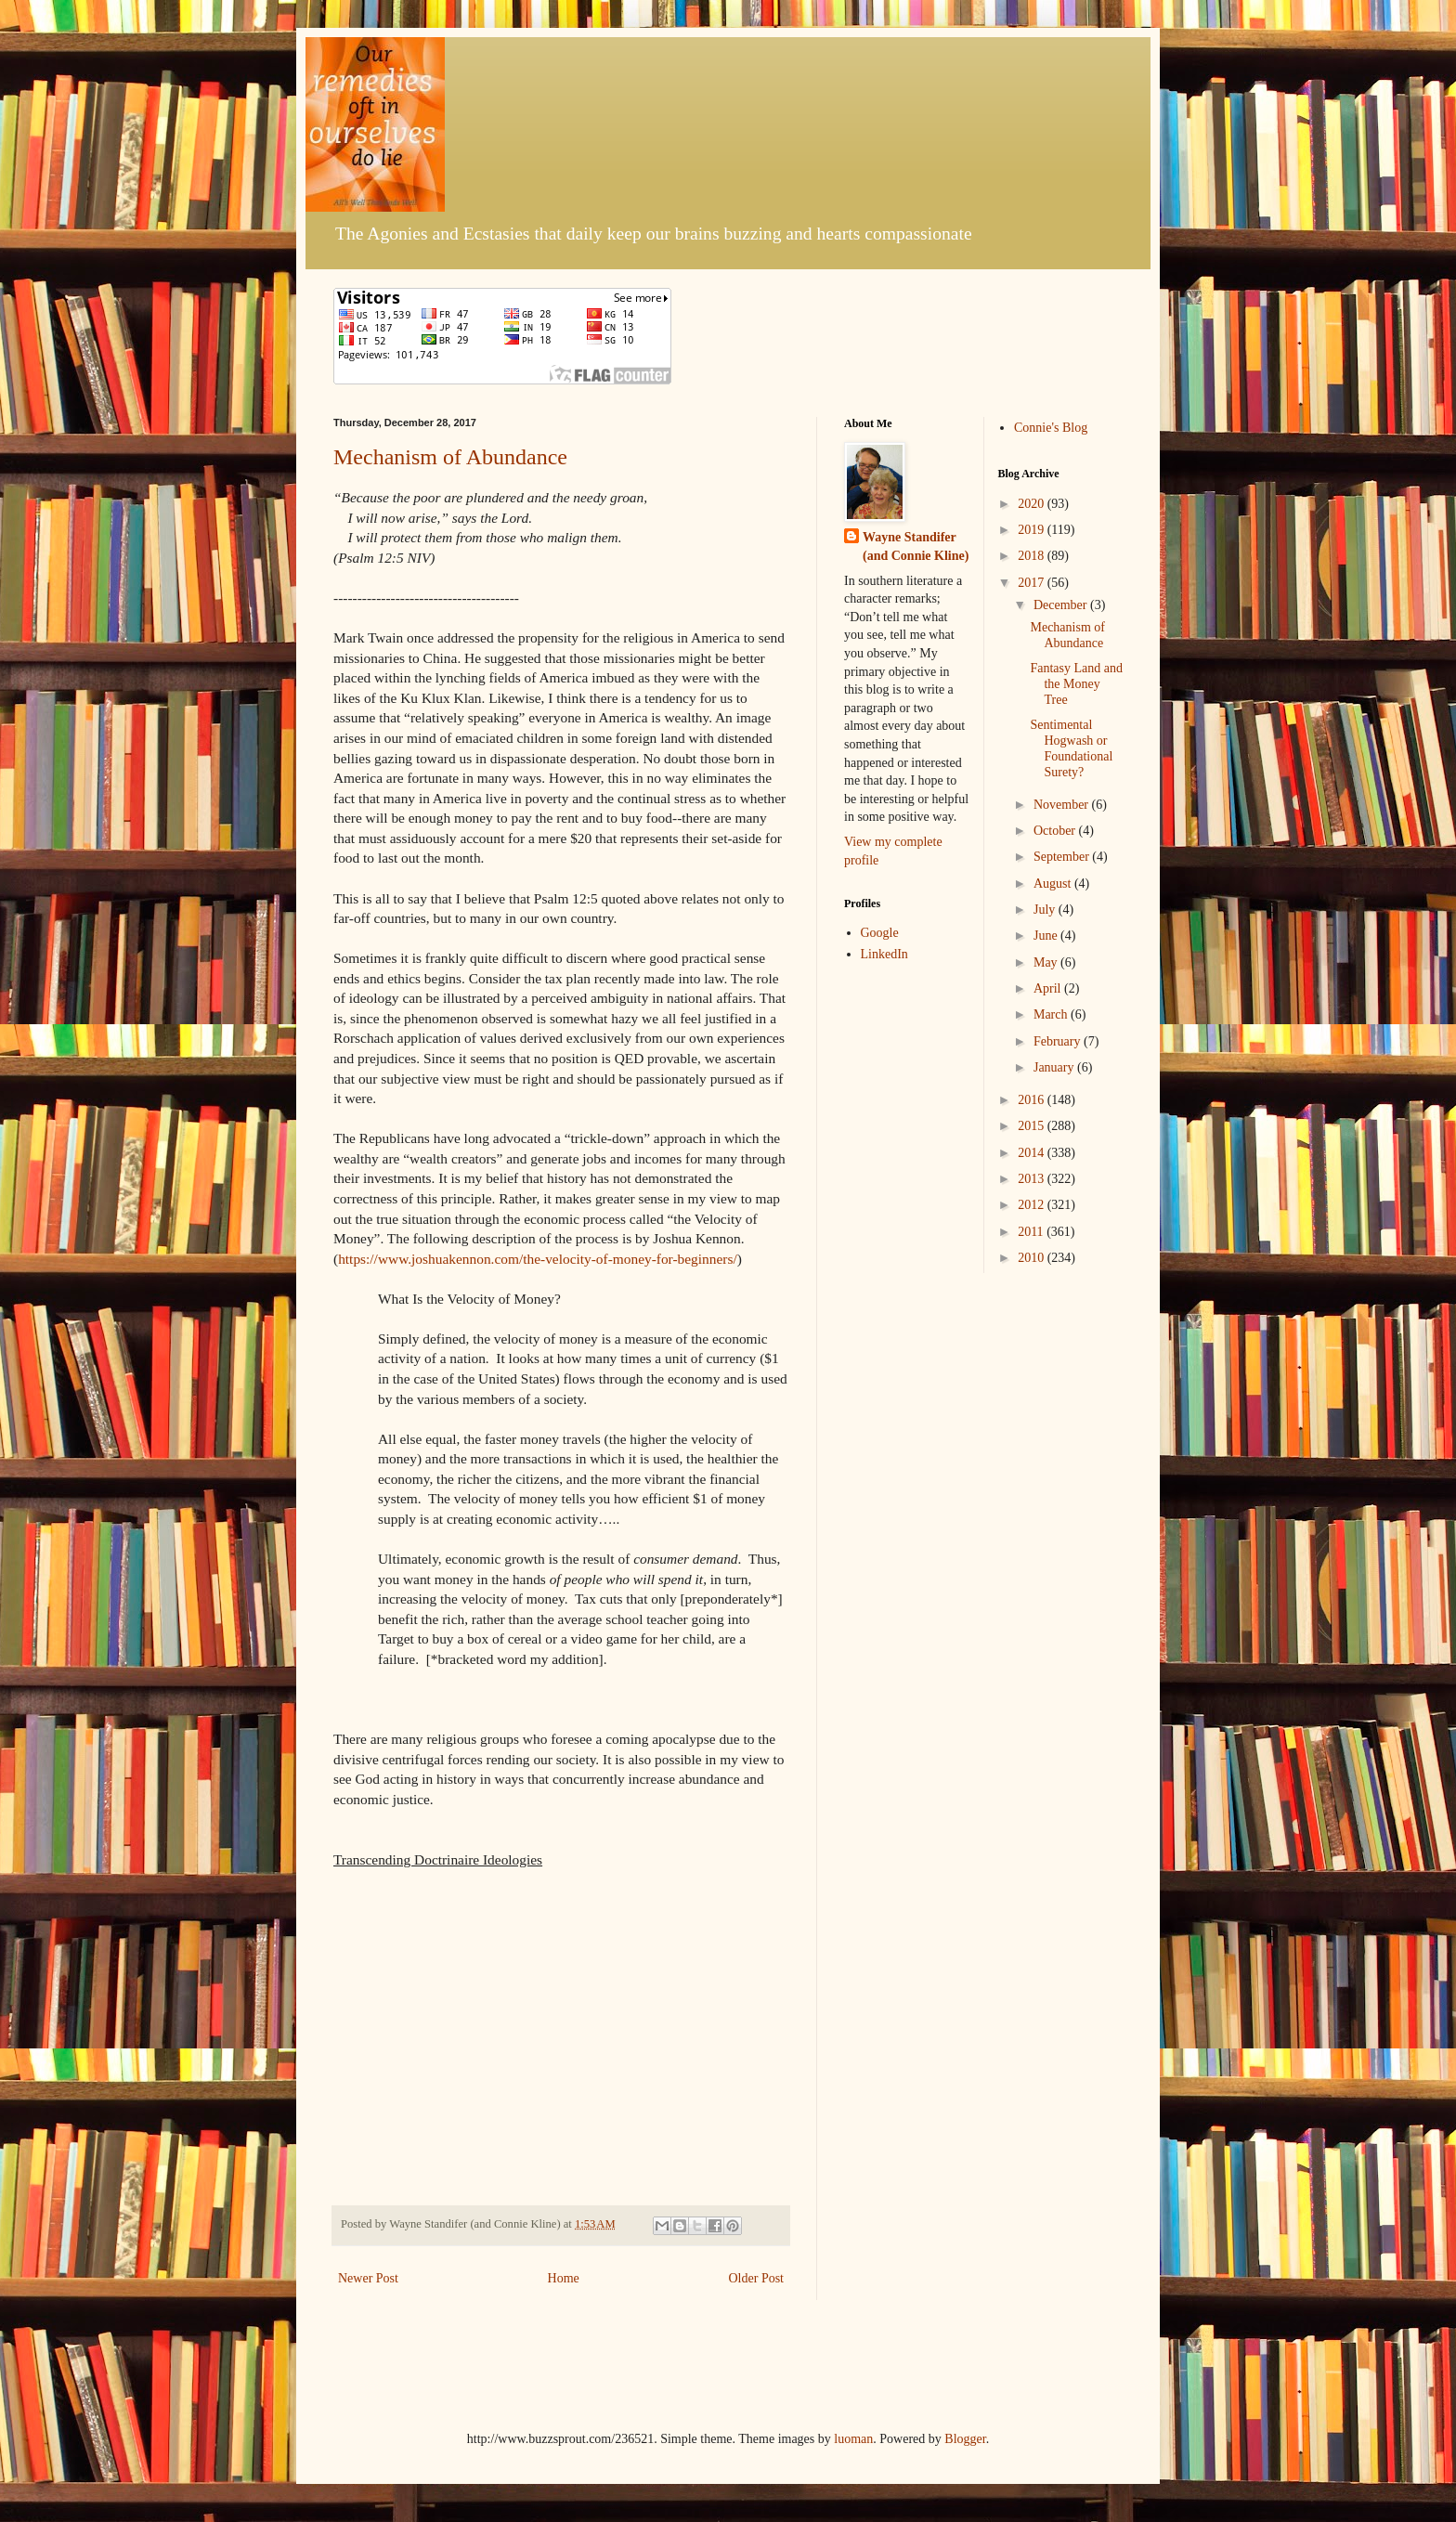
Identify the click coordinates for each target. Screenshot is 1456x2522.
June (1047, 935)
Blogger (964, 2439)
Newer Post (368, 2278)
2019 (1032, 530)
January (1055, 1067)
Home (563, 2278)
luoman (853, 2439)
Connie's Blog (1050, 428)
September (1063, 857)
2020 (1032, 504)
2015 (1032, 1126)
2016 (1032, 1100)
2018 (1032, 556)
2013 (1032, 1179)
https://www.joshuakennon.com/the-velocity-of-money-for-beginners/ (537, 1259)
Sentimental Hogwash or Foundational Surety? (1071, 748)
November (1063, 805)
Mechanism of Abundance (450, 457)
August (1054, 883)
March (1052, 1014)
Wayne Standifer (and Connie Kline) (915, 546)
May (1047, 962)
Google (880, 933)
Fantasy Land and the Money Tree (1076, 684)
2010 (1032, 1258)
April (1049, 988)
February (1059, 1041)
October (1056, 831)
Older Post (757, 2278)
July (1046, 909)
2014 (1032, 1153)
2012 (1032, 1205)
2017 (1032, 583)
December (1062, 605)
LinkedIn (884, 954)
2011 (1032, 1232)
